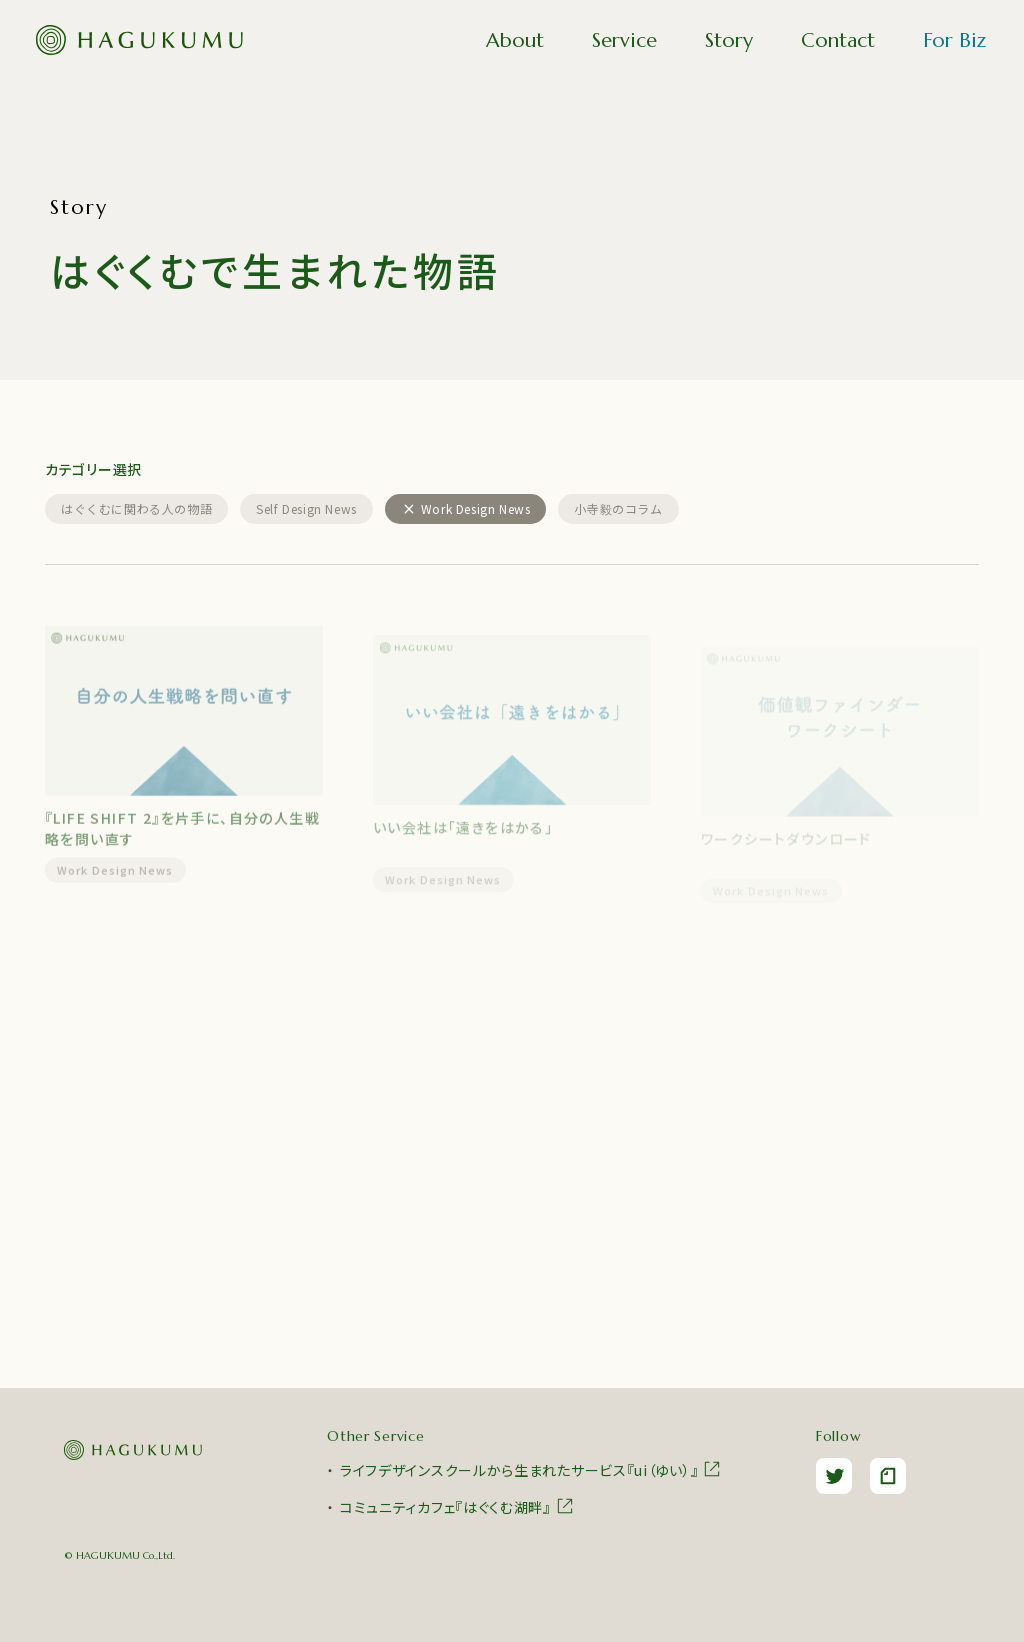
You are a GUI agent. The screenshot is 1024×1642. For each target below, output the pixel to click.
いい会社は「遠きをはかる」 (463, 838)
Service (624, 40)
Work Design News (115, 878)
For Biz (954, 40)
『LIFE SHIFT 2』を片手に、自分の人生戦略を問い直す (182, 836)
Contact (838, 40)
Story (729, 40)
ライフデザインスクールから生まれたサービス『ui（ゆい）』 (531, 1469)
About (515, 40)
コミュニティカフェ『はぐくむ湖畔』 (457, 1506)
